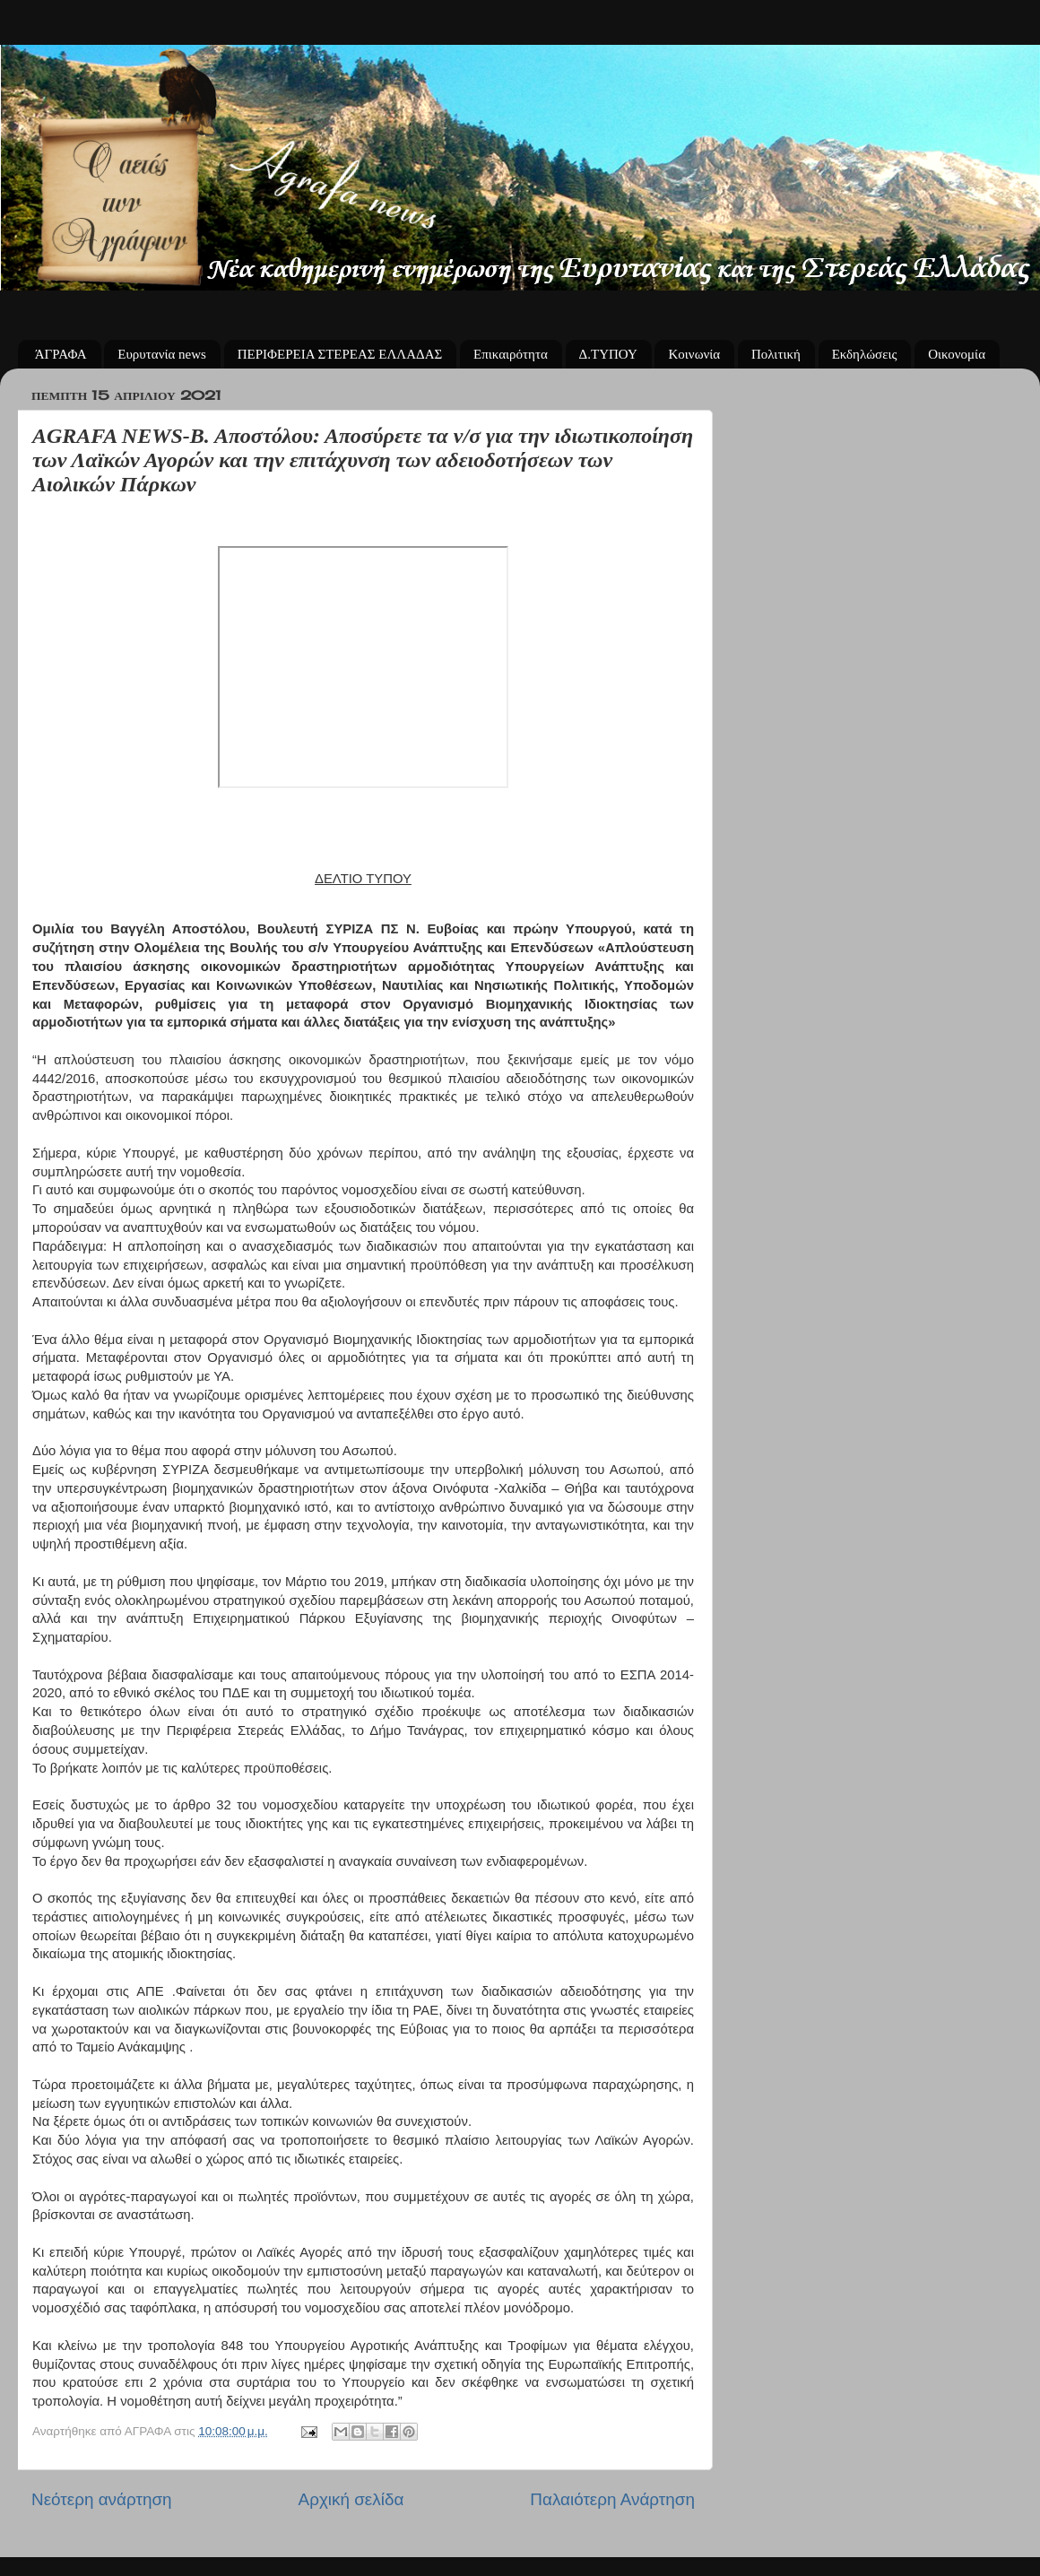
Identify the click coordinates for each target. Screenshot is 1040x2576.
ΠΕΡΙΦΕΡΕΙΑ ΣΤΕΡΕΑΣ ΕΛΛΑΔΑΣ (340, 354)
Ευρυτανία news (161, 354)
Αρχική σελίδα (351, 2499)
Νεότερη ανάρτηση (101, 2499)
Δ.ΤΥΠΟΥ (608, 354)
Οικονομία (956, 354)
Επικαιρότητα (510, 354)
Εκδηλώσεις (864, 354)
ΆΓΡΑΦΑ (61, 354)
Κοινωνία (694, 354)
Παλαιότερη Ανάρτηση (612, 2499)
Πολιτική (776, 354)
